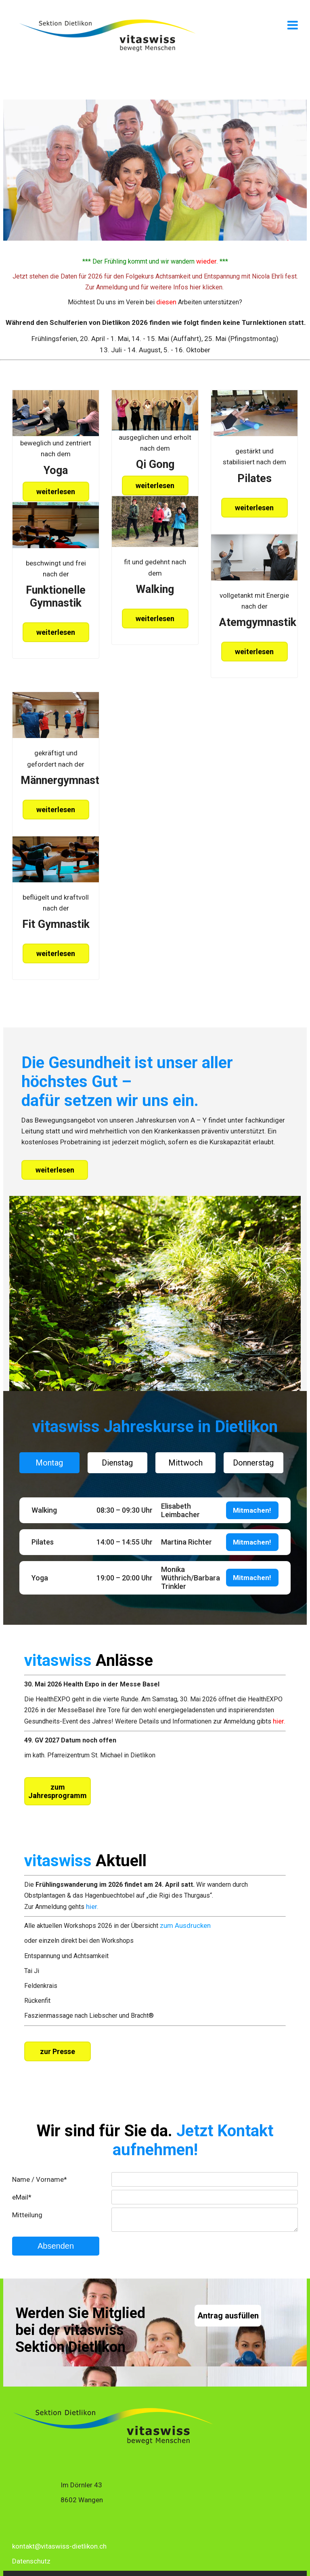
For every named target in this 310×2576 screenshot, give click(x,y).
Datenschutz (31, 2561)
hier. (92, 1906)
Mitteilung (27, 2215)
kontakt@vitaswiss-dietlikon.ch (59, 2546)
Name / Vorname (39, 2179)
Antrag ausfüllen (228, 2315)
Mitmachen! (252, 1510)
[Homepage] (107, 51)
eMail (21, 2197)
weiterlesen (55, 491)
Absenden (56, 2245)
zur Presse (57, 2051)
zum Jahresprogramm (57, 1791)
